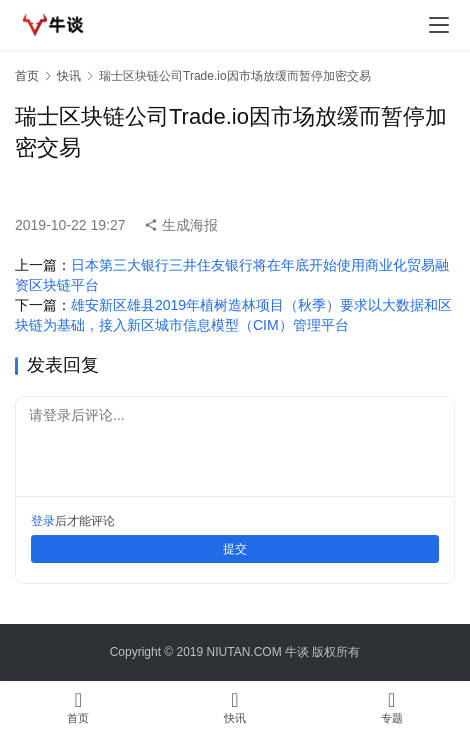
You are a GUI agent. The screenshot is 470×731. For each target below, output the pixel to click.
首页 (27, 76)
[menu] (439, 25)
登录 (43, 521)
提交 (235, 549)
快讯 (69, 76)
